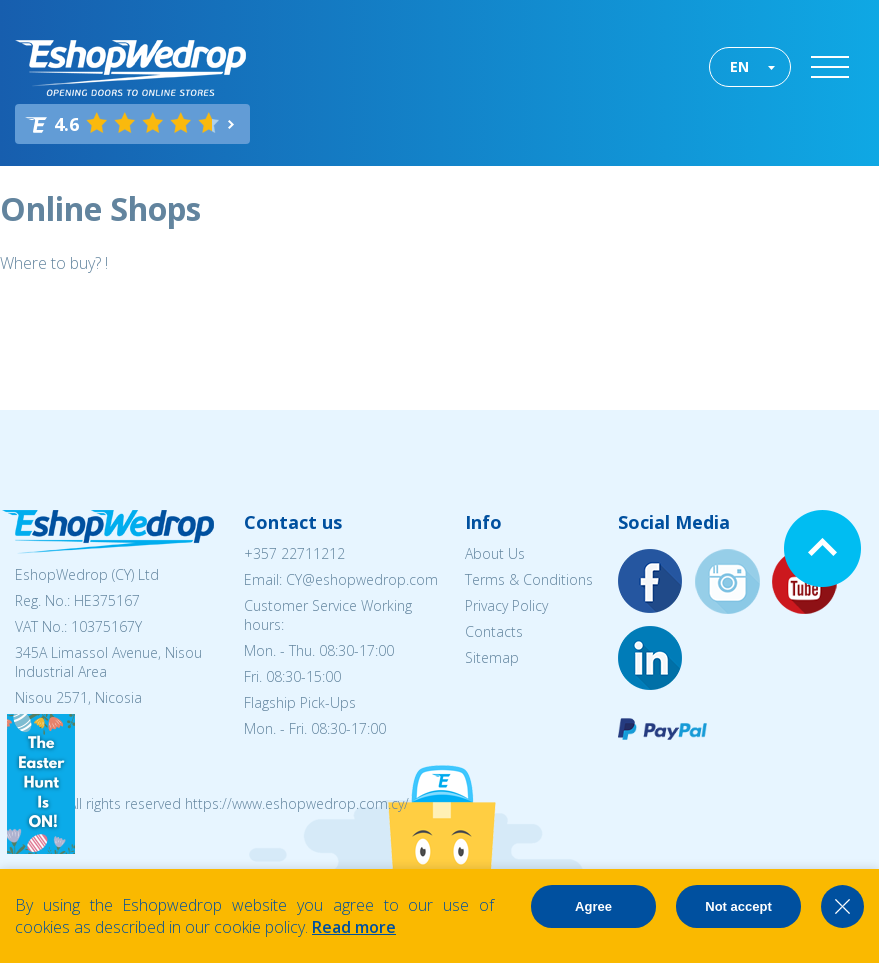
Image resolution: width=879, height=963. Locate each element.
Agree (593, 906)
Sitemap (492, 657)
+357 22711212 (294, 553)
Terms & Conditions (529, 579)
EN (739, 66)
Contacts (494, 631)
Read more (354, 927)
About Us (495, 553)
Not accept (738, 906)
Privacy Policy (506, 605)
